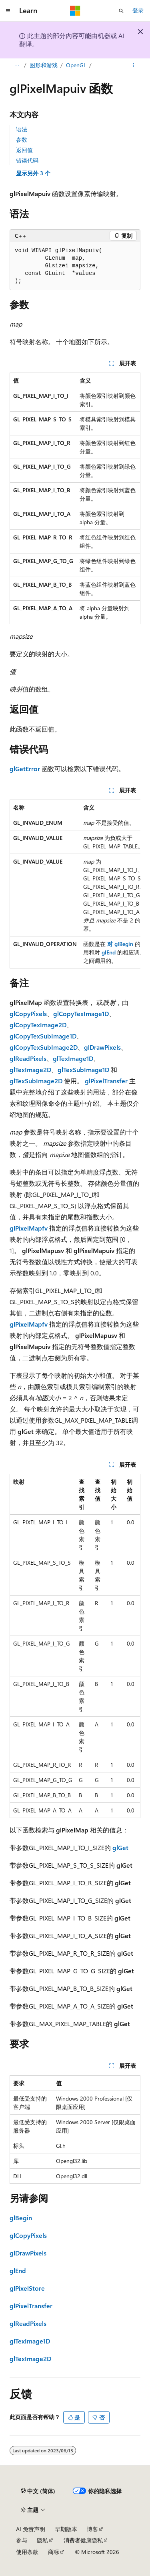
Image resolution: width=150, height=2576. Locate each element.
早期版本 (66, 2529)
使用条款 (27, 2552)
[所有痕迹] (17, 65)
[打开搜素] (121, 11)
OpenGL (76, 65)
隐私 (42, 2540)
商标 (53, 2552)
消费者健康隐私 (83, 2540)
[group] (75, 884)
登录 (138, 10)
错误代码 (27, 160)
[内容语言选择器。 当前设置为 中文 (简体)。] (38, 2491)
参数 (21, 139)
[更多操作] (133, 65)
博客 (92, 2529)
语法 (21, 129)
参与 (21, 2540)
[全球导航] (8, 11)
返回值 (24, 150)
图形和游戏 (44, 65)
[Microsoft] (75, 11)
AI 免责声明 (30, 2529)
